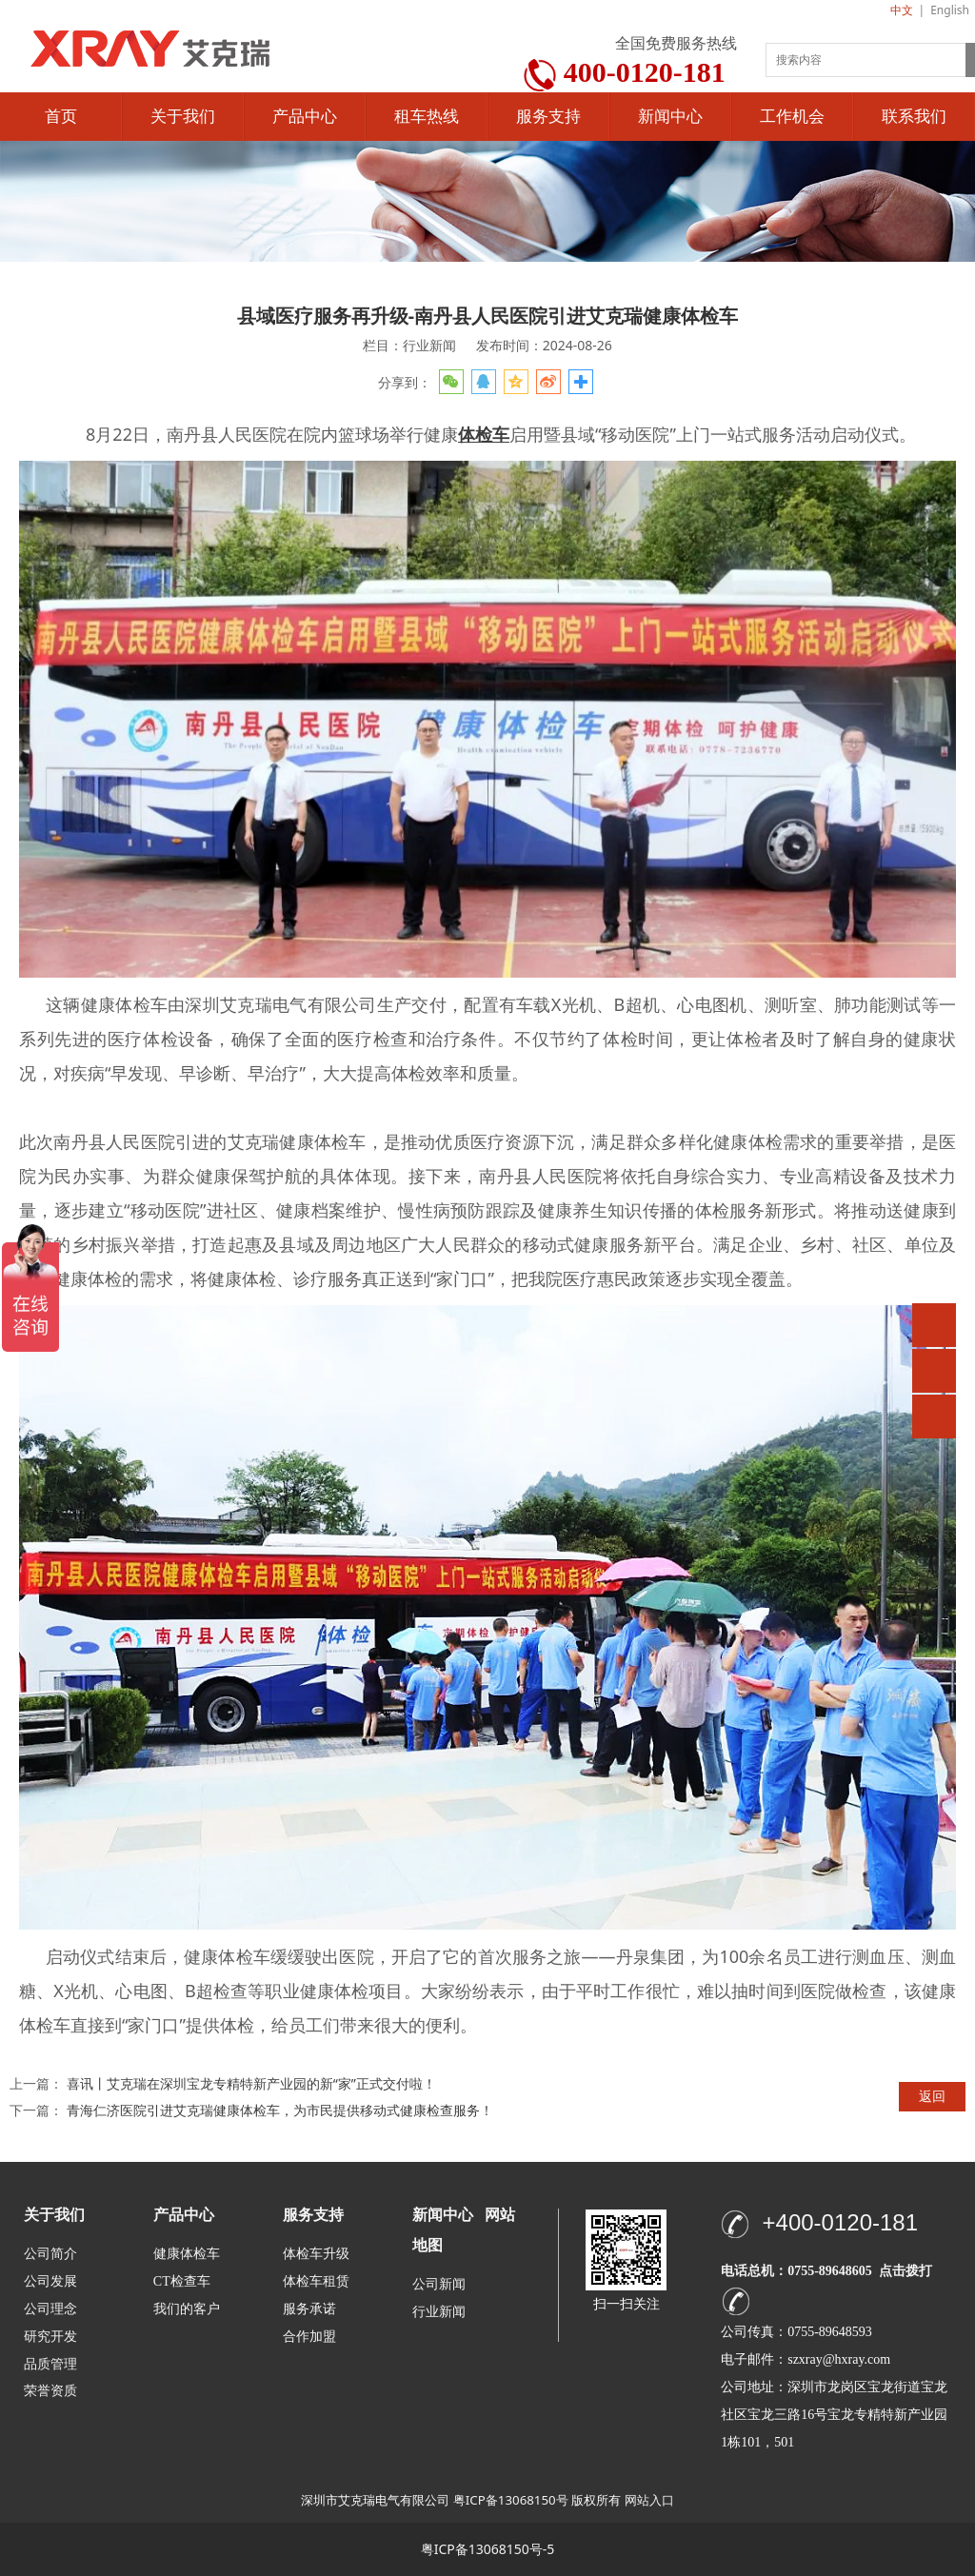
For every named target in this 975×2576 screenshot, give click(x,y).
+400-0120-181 (840, 2222)
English (949, 10)
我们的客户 (186, 2309)
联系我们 (914, 117)
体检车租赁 (316, 2281)
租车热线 (426, 117)
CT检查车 (181, 2281)
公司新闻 (439, 2284)
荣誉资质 (50, 2390)
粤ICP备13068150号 (510, 2499)
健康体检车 (186, 2254)
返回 (932, 2096)
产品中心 (304, 117)
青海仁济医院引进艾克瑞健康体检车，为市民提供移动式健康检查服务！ (280, 2110)
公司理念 (50, 2309)
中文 (901, 10)
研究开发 (50, 2336)
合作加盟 (309, 2336)
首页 (61, 117)
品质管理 (50, 2363)
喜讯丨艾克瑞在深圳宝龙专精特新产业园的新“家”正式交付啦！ (251, 2083)
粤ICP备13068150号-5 (488, 2549)
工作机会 (792, 117)
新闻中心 (670, 117)
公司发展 (50, 2281)
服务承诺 (309, 2309)
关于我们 (182, 117)
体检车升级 (316, 2254)
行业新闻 (439, 2312)
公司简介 (50, 2254)
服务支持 (548, 117)
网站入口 (649, 2499)
